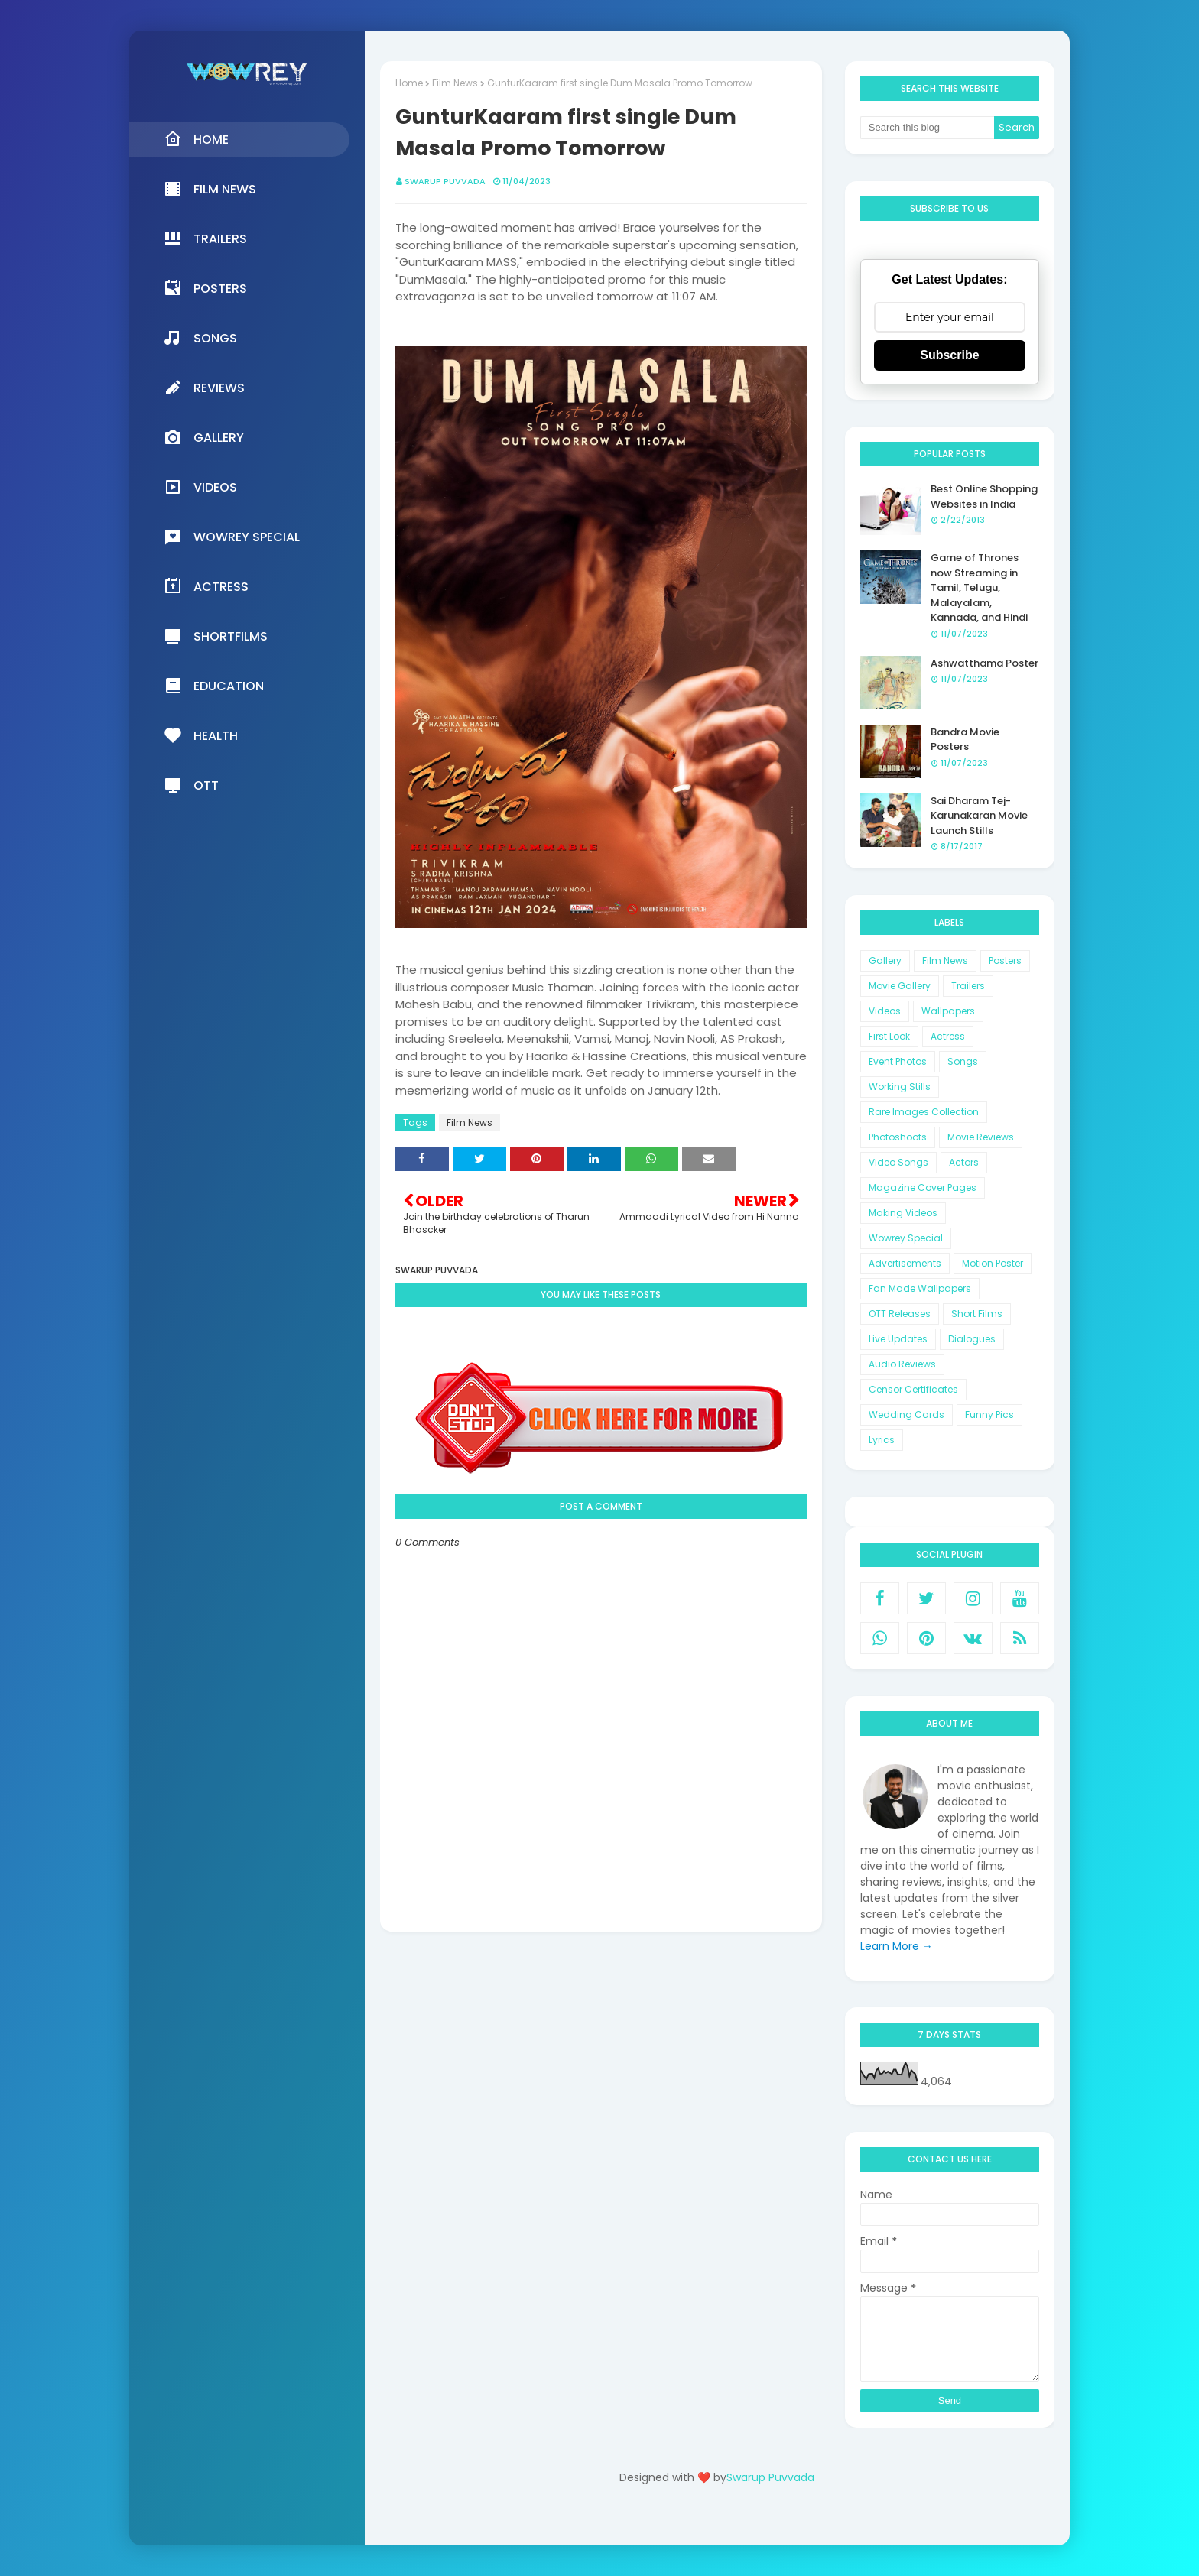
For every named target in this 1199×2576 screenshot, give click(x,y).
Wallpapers (948, 1010)
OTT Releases (900, 1313)
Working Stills (900, 1086)
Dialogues (972, 1338)
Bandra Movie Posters (965, 739)
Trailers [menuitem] (205, 238)
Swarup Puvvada (445, 181)
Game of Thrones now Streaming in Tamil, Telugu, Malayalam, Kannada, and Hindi (979, 587)
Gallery (885, 960)
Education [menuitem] (214, 685)
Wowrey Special (906, 1237)
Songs (962, 1061)
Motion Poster (992, 1263)
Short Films (976, 1313)
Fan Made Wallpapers (920, 1288)
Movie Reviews (980, 1137)
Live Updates (898, 1338)
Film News (455, 82)
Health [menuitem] (201, 735)
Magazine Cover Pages (922, 1187)
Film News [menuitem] (210, 189)
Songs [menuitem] (200, 338)
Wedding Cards (906, 1414)
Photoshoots (898, 1137)
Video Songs (898, 1162)
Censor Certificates (913, 1389)
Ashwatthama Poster (984, 663)
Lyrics (882, 1439)
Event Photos (898, 1061)
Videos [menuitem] (200, 487)
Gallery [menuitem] (204, 437)
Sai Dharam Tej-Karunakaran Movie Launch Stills (979, 815)
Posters (1005, 960)
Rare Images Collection (924, 1111)
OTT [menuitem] (191, 785)
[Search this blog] (927, 127)
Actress (948, 1036)
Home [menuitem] (196, 139)
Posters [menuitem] (205, 288)
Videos (885, 1010)
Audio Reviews (902, 1364)
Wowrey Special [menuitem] (232, 536)
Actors (964, 1162)
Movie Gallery (900, 985)
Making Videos (903, 1212)
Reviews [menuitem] (204, 387)
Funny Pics (989, 1414)
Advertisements (905, 1263)
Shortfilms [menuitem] (216, 636)
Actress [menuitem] (206, 586)
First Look (889, 1036)
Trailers (968, 985)
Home (409, 82)
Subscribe (949, 355)
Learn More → (896, 1946)
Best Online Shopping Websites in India (984, 496)
